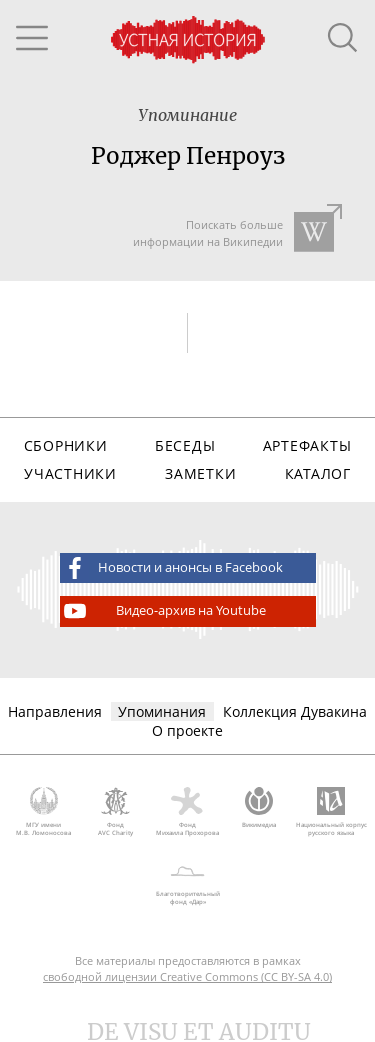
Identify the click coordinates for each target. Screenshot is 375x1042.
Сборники (66, 445)
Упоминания (162, 711)
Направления (55, 711)
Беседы (185, 445)
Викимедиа (259, 808)
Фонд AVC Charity (116, 812)
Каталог (318, 473)
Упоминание (187, 115)
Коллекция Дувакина (295, 711)
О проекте (187, 730)
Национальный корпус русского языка (331, 812)
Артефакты (307, 445)
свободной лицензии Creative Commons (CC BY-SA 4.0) (187, 976)
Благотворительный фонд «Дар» (187, 882)
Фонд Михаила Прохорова (188, 812)
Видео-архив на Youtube (163, 611)
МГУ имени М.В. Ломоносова (44, 812)
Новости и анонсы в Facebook (172, 568)
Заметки (200, 473)
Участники (70, 473)
